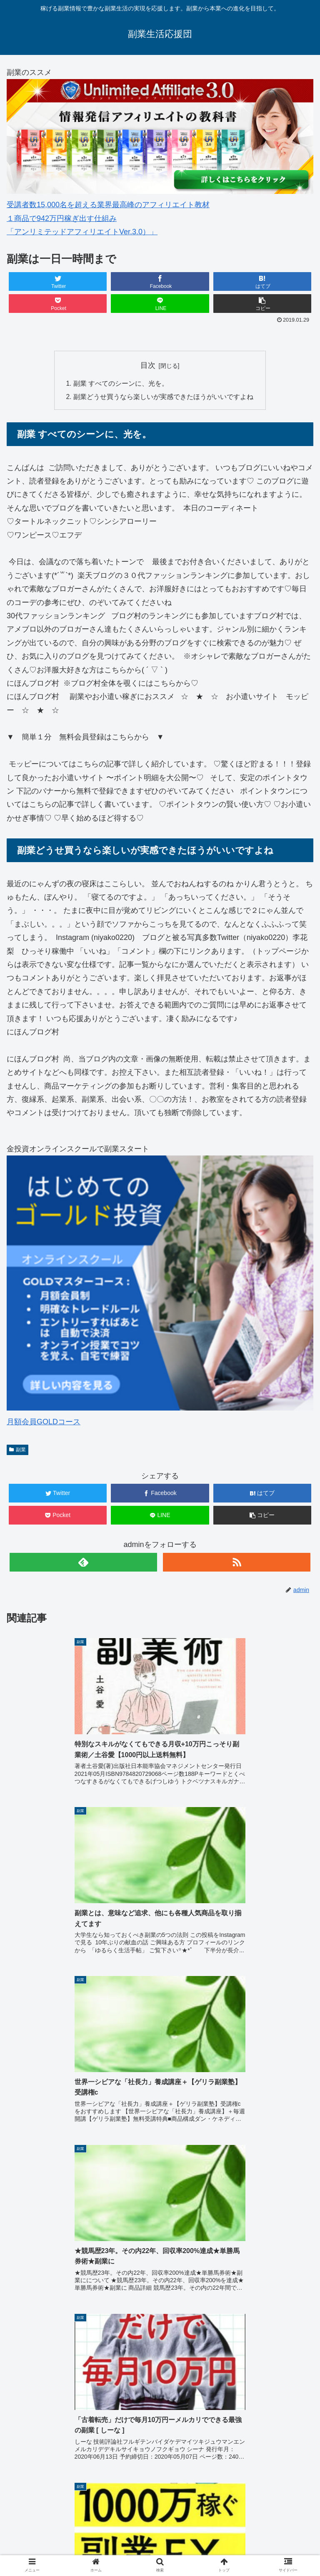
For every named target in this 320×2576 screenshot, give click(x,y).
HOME (58, 2515)
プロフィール (160, 2527)
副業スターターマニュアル (67, 2444)
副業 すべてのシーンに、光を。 (121, 384)
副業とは (160, 2515)
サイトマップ (262, 2527)
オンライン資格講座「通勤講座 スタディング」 (57, 2532)
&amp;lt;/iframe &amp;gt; (160, 2333)
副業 (17, 1450)
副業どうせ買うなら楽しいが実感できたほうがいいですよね (163, 397)
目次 (147, 365)
